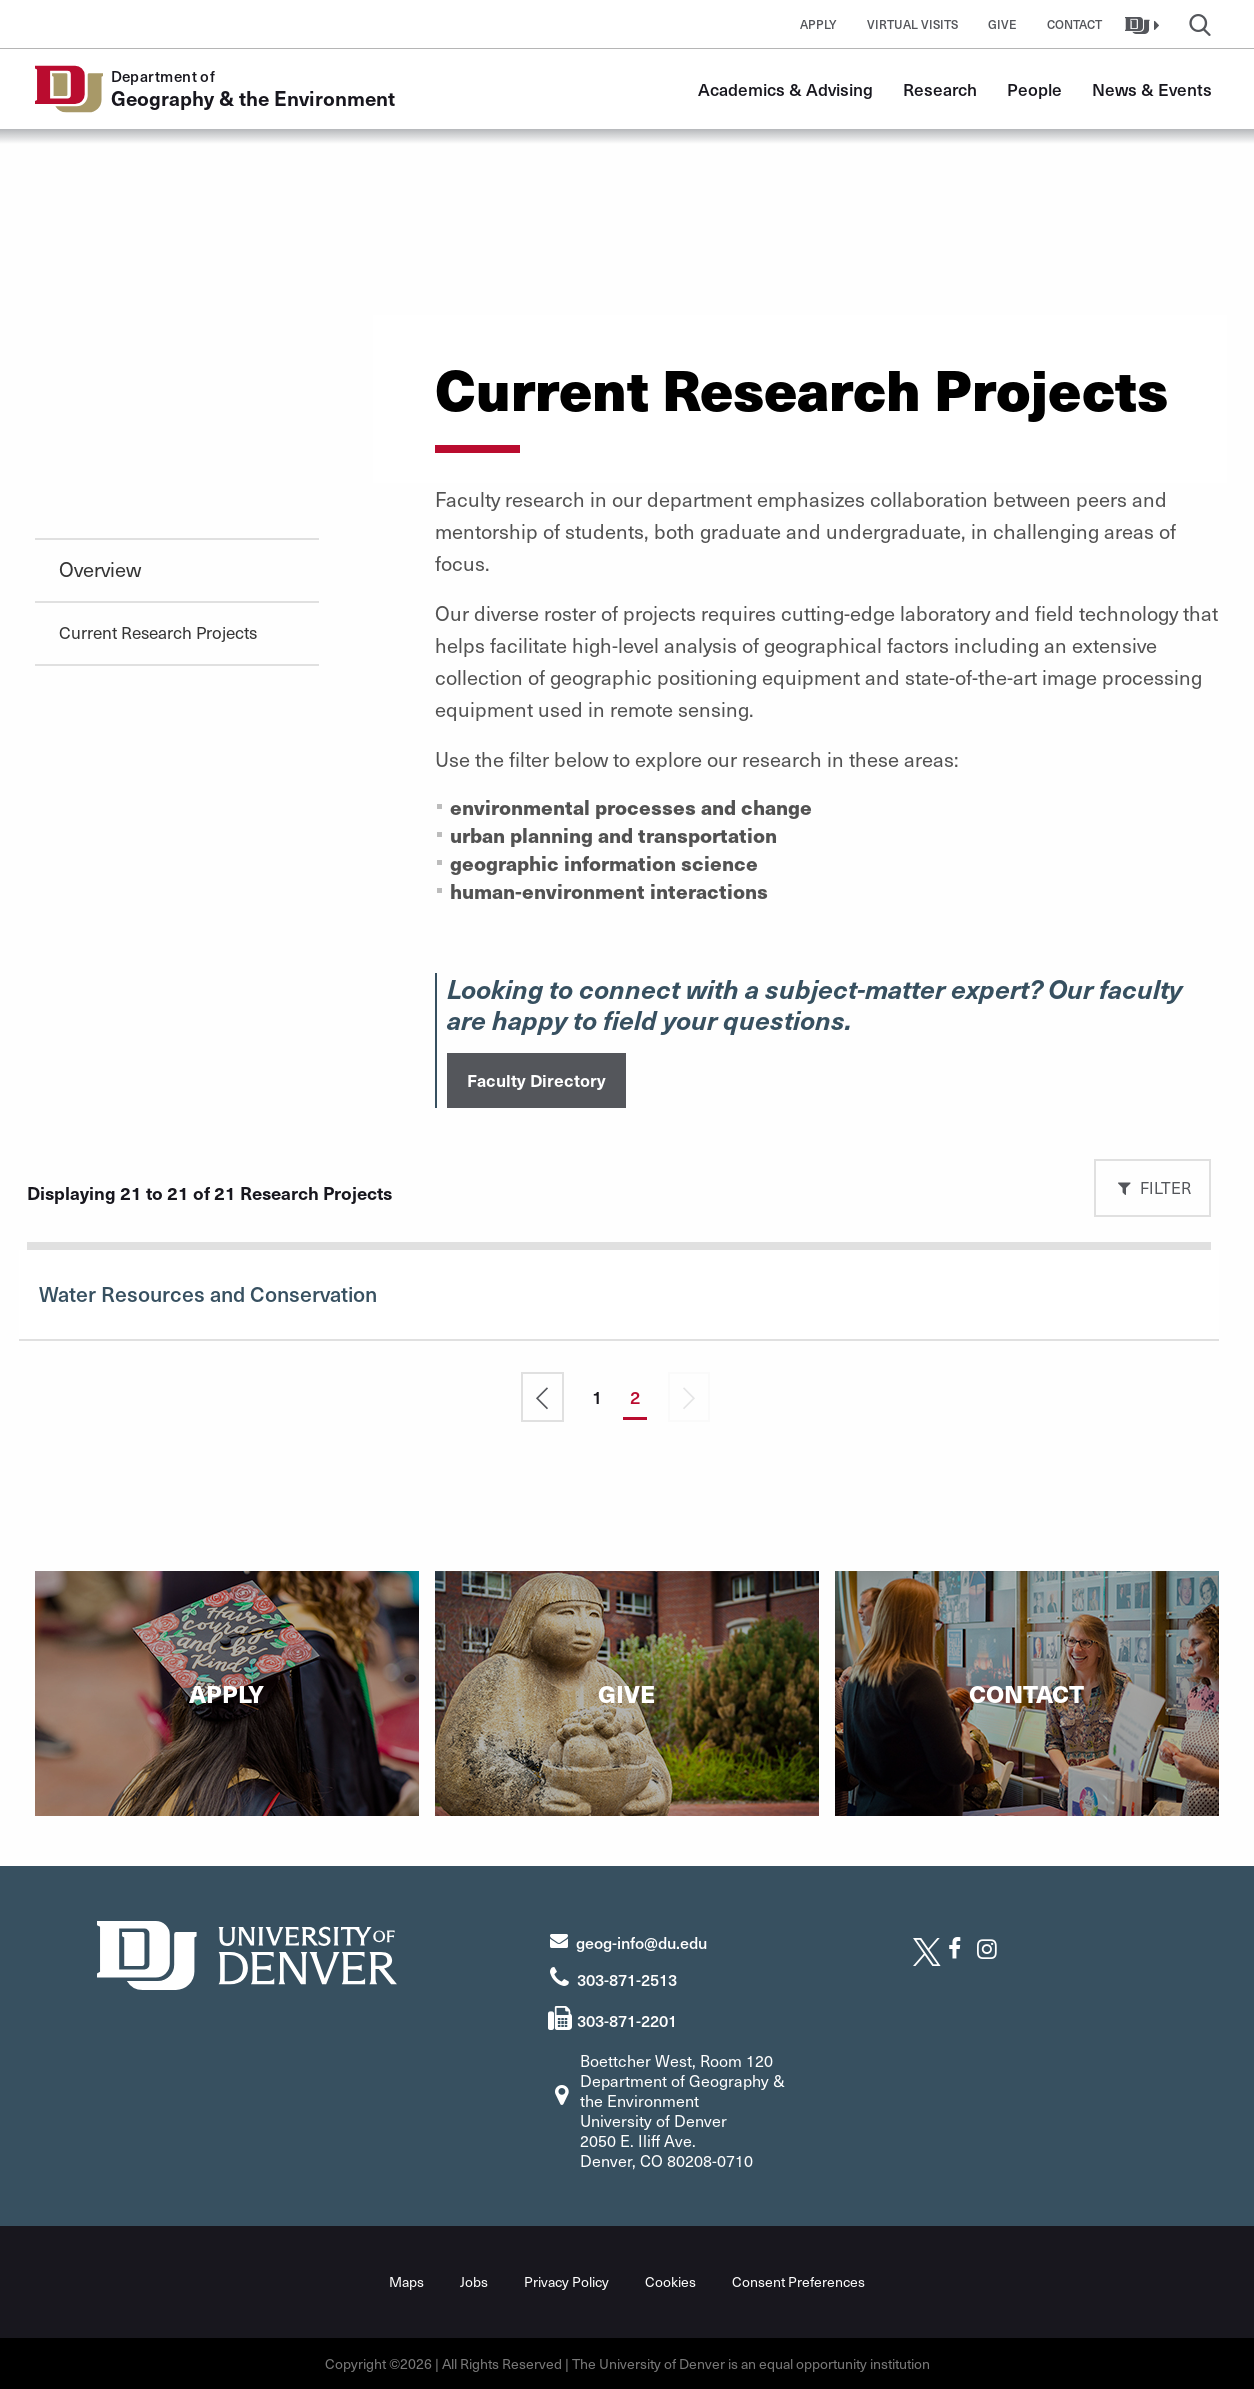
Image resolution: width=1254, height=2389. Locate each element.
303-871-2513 (627, 1979)
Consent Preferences (798, 2281)
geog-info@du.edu (641, 1942)
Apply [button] (818, 24)
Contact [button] (1074, 24)
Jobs (474, 2281)
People (1034, 89)
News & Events (1152, 89)
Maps (406, 2281)
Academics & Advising (785, 89)
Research (940, 89)
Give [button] (1002, 24)
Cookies (670, 2281)
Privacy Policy (566, 2281)
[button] (1144, 24)
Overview (100, 569)
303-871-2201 (627, 2020)
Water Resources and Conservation (208, 1293)
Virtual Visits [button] (912, 24)
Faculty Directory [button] (536, 1080)
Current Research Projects (158, 632)
